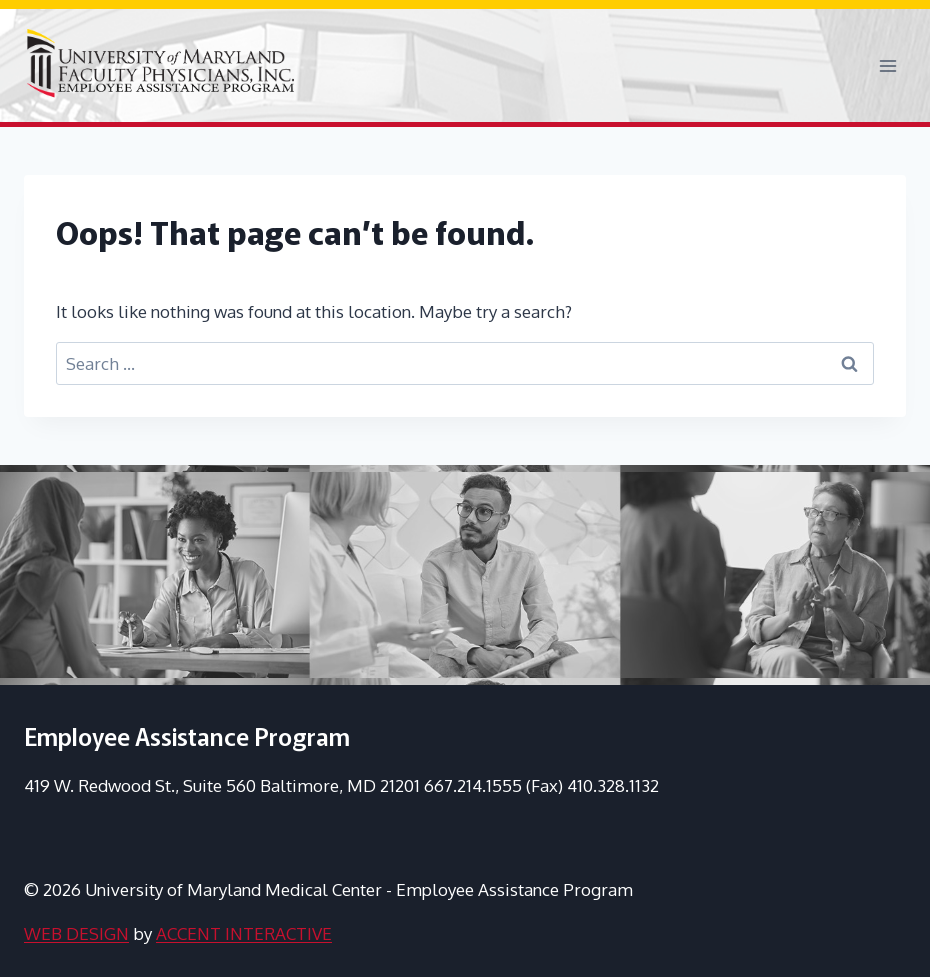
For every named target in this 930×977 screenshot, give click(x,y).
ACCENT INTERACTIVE (244, 933)
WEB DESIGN (76, 933)
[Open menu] (887, 65)
